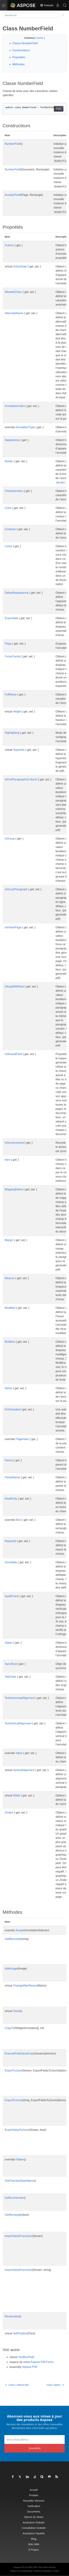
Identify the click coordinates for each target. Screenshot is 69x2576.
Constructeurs (21, 50)
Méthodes (18, 64)
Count (8, 546)
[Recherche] (31, 15)
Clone (16, 2011)
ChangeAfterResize (25, 1985)
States (9, 1642)
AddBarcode (12, 1938)
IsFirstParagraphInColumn (21, 779)
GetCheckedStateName (19, 2180)
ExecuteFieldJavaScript (19, 2053)
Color (8, 507)
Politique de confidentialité (21, 2571)
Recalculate (12, 2316)
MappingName (14, 1189)
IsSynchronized (14, 1142)
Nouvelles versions (33, 2500)
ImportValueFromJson (18, 2235)
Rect (18, 1519)
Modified (10, 1307)
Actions (9, 245)
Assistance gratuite (34, 2522)
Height (17, 711)
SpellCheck (12, 1596)
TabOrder (10, 1676)
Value (19, 1753)
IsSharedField (13, 1054)
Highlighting (12, 732)
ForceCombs (13, 656)
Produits (33, 2495)
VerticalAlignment (23, 1770)
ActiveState (20, 266)
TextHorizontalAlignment (20, 1697)
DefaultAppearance (17, 592)
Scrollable (11, 1562)
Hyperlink (19, 749)
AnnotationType (25, 427)
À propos (33, 2549)
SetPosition (20, 2333)
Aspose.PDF (30, 2366)
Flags (8, 643)
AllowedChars (13, 291)
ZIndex (9, 1812)
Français (46, 5)
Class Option (55, 2384)
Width (16, 1795)
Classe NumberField (25, 43)
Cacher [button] (40, 38)
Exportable (11, 618)
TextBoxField (26, 2357)
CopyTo (9, 2028)
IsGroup (10, 838)
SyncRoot (11, 1663)
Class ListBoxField (17, 2384)
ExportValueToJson (17, 2129)
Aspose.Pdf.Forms (42, 2361)
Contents (10, 529)
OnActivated (12, 1409)
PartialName (12, 1477)
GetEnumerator (14, 2197)
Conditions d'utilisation (42, 2571)
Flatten (20, 2159)
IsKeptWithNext (14, 986)
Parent (9, 1460)
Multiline (10, 1341)
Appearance (12, 440)
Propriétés (18, 57)
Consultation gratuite (34, 2527)
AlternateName (14, 313)
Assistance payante (34, 2533)
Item (7, 1159)
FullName (11, 694)
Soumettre (35, 2448)
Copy (58, 109)
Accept (19, 1930)
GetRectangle (13, 2214)
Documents (33, 2511)
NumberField (13, 143)
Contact (55, 2571)
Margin (9, 1240)
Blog (33, 2538)
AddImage (11, 1968)
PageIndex (22, 1439)
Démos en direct (33, 2517)
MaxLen (10, 1278)
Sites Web (33, 2544)
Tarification (33, 2506)
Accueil (34, 2489)
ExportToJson (13, 2070)
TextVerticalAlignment (18, 1723)
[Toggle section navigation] (63, 15)
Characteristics (14, 490)
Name (8, 1388)
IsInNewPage (13, 927)
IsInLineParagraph (16, 889)
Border (9, 461)
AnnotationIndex (15, 406)
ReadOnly (11, 1498)
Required (10, 1541)
